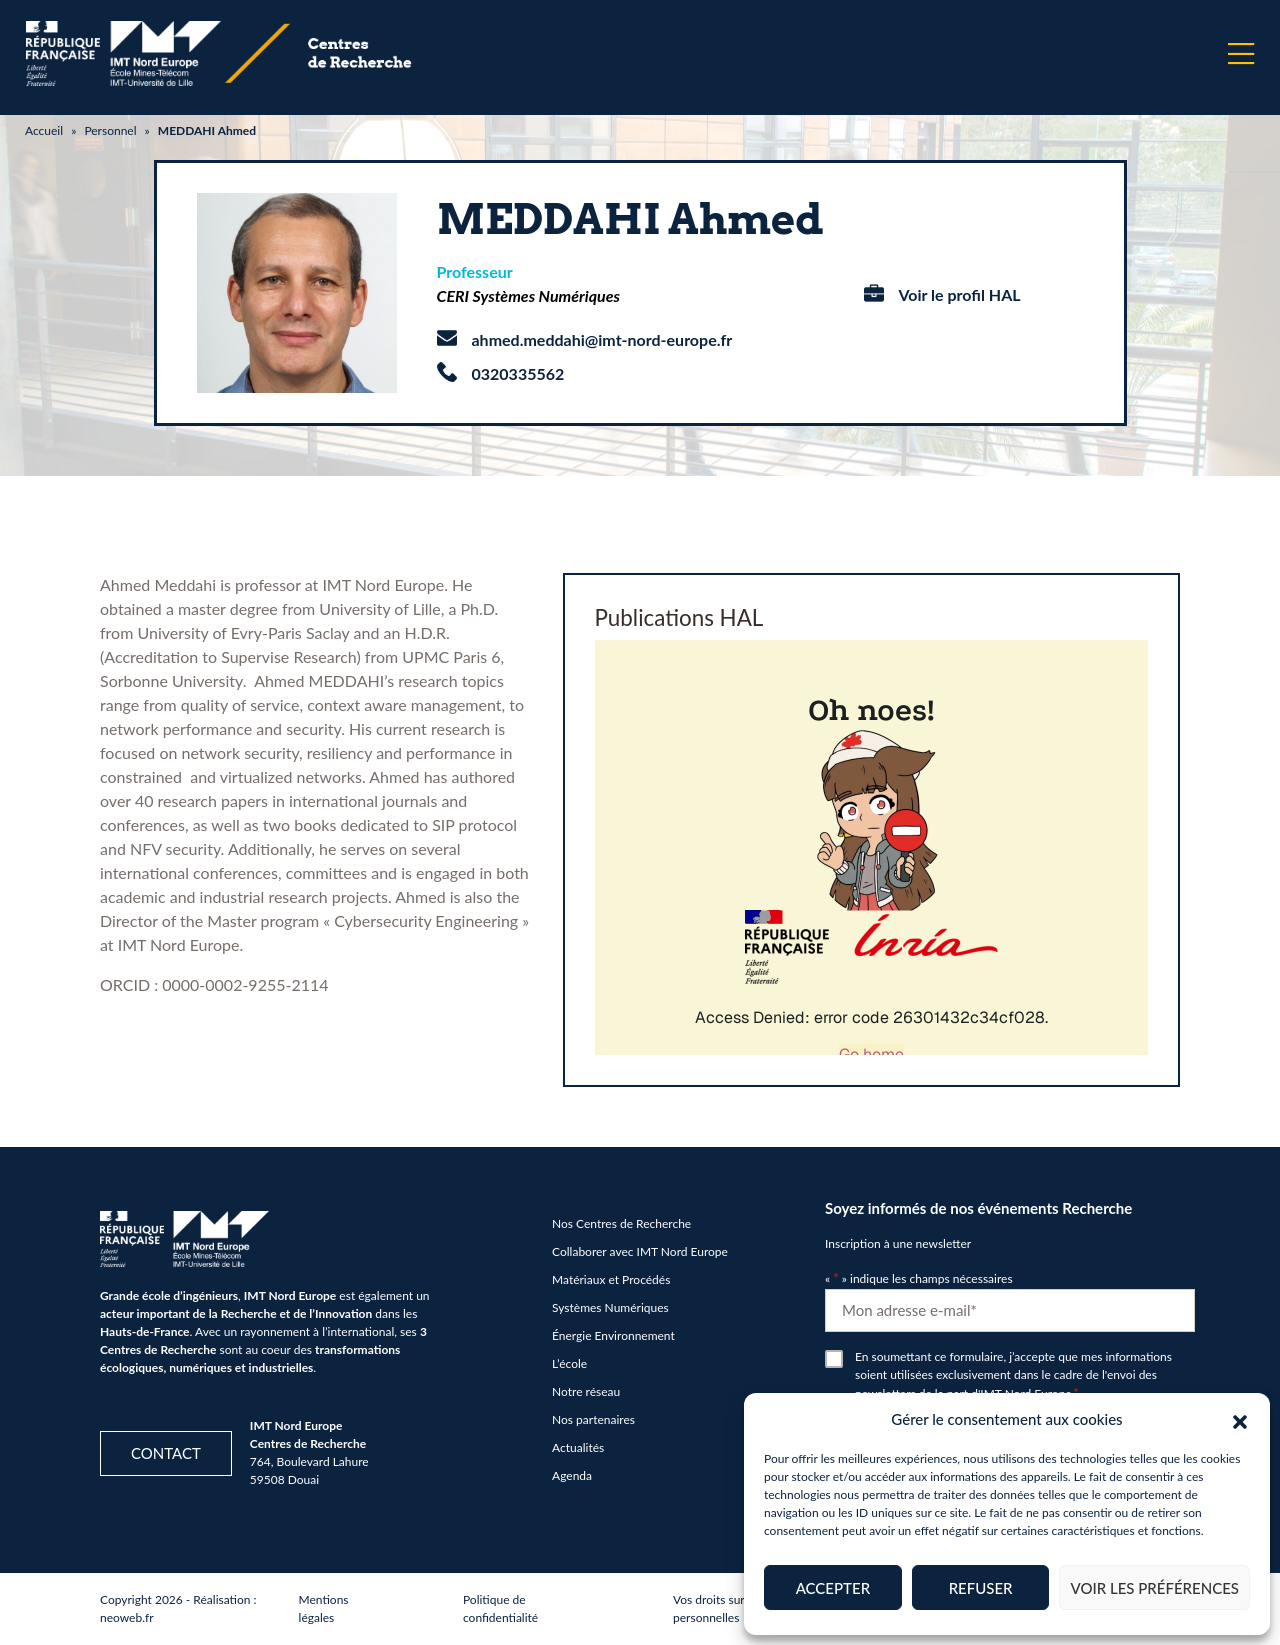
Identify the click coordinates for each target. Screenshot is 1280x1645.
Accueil (44, 130)
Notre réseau (586, 1391)
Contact (166, 1453)
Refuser (981, 1588)
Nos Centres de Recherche (621, 1223)
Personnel (110, 130)
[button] (1240, 1419)
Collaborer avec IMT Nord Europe (640, 1251)
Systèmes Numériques (610, 1307)
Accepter (833, 1588)
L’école (569, 1363)
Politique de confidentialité (500, 1608)
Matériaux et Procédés (611, 1279)
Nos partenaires (593, 1419)
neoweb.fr (127, 1617)
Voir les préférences (1154, 1588)
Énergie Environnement (613, 1335)
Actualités (578, 1447)
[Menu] (1241, 54)
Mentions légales (324, 1608)
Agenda (572, 1475)
